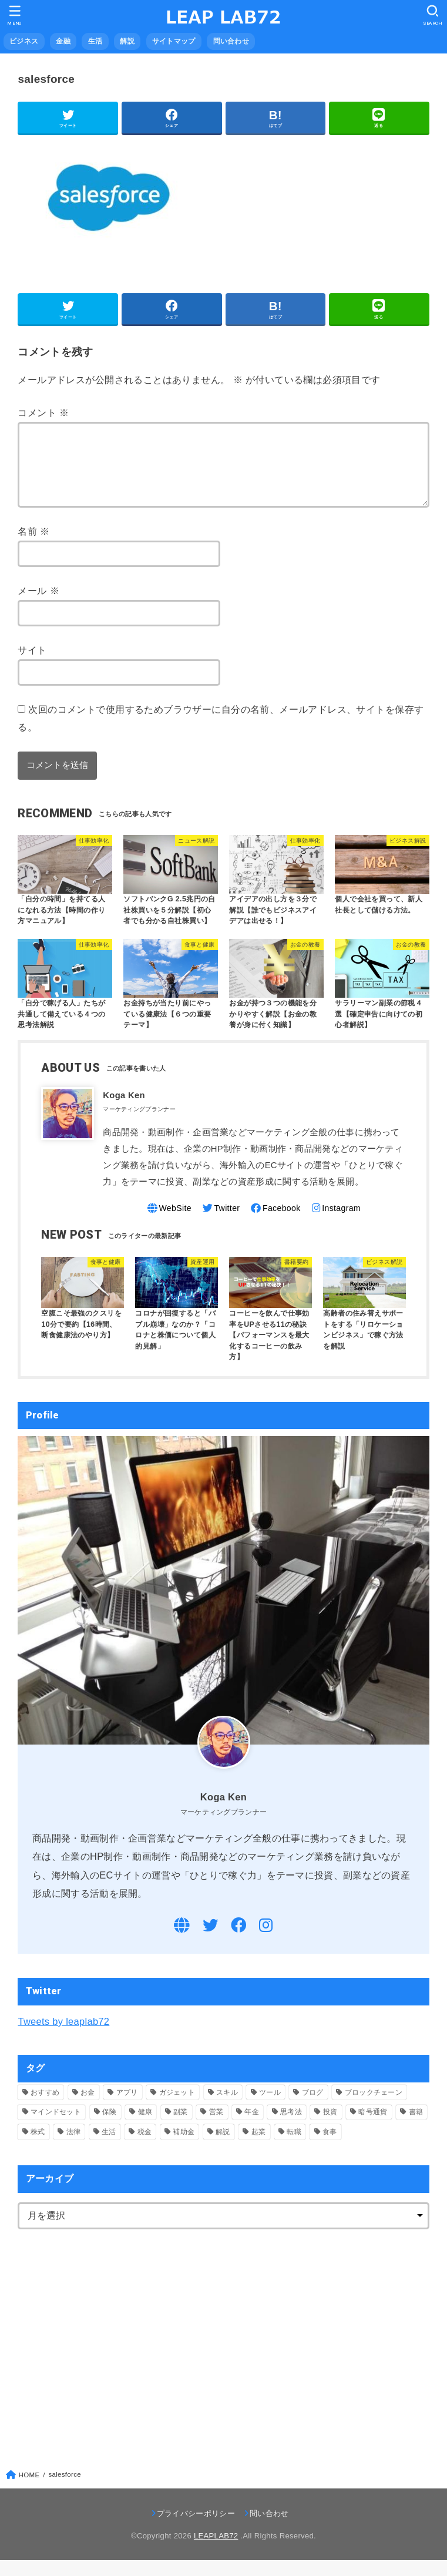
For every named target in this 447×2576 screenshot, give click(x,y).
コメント (43, 412)
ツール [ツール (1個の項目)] (270, 2108)
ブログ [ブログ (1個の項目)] (313, 2108)
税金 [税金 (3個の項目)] (144, 2147)
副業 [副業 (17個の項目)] (180, 2127)
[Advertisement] (116, 2351)
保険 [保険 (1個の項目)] (109, 2127)
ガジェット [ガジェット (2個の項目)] (177, 2108)
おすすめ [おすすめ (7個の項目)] (45, 2108)
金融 (63, 41)
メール (38, 604)
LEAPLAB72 (216, 2551)
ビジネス (23, 41)
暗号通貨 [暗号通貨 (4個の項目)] (372, 2127)
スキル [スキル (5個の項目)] (227, 2108)
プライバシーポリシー (196, 2528)
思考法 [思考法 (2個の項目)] (291, 2127)
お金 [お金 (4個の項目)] (87, 2108)
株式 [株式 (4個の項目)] (38, 2147)
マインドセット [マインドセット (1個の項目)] (56, 2127)
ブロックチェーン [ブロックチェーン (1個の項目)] (373, 2108)
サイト (32, 664)
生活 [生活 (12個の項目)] (109, 2147)
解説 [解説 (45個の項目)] (223, 2147)
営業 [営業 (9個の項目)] (216, 2127)
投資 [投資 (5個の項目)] (330, 2127)
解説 (127, 41)
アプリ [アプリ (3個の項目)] (127, 2108)
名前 (33, 545)
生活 (95, 41)
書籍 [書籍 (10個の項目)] (416, 2127)
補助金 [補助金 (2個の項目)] (183, 2147)
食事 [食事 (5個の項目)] (329, 2147)
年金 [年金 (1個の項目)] (251, 2127)
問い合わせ (231, 41)
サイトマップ (174, 41)
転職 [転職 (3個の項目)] (294, 2147)
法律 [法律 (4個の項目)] (73, 2147)
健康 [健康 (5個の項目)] (145, 2127)
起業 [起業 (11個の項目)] (258, 2147)
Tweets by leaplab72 (63, 2036)
